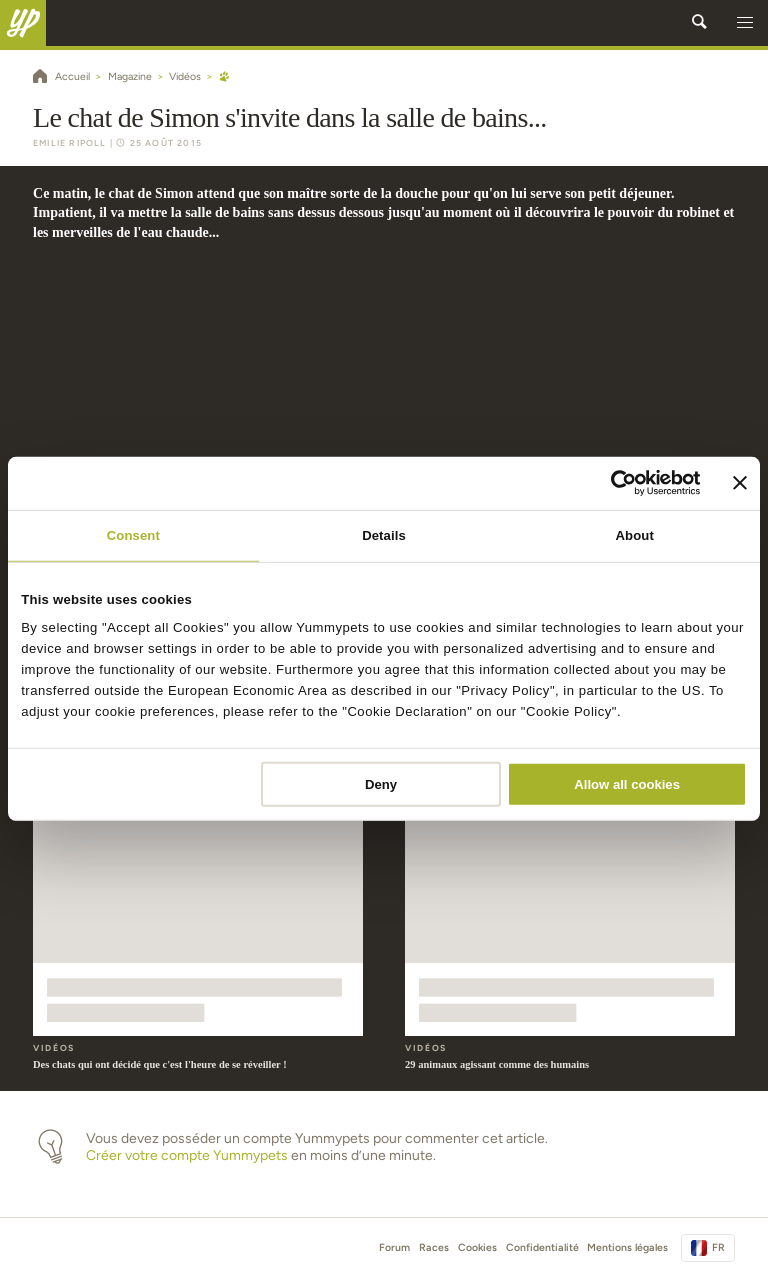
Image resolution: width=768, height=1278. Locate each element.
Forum (394, 1247)
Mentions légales (627, 1247)
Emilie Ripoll (70, 143)
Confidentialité (542, 1247)
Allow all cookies (627, 784)
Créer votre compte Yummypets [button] (187, 1155)
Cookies (477, 1247)
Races (434, 1247)
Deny (381, 784)
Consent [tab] (133, 534)
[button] (745, 23)
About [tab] (635, 534)
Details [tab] (384, 534)
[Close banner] (740, 483)
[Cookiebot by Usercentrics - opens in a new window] (613, 483)
